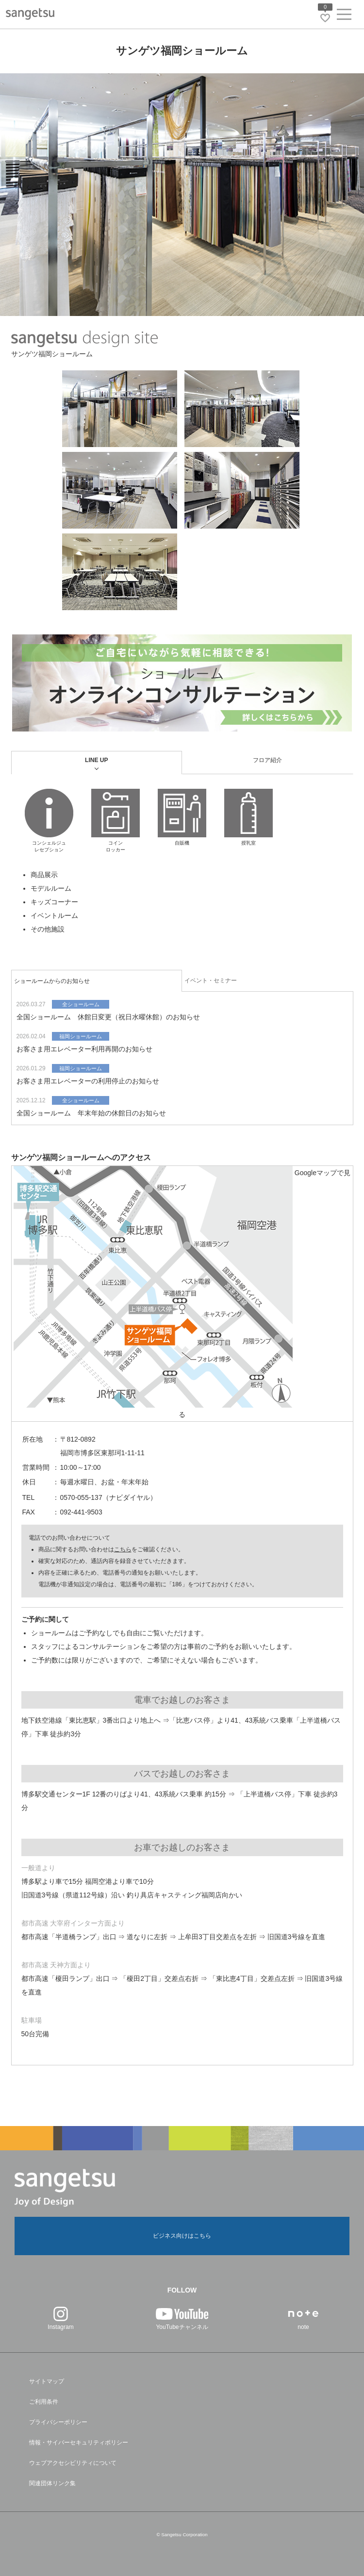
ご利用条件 (43, 2401)
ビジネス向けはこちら (182, 2235)
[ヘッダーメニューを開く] (344, 16)
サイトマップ (46, 2381)
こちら (123, 1549)
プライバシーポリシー (58, 2422)
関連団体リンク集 (52, 2483)
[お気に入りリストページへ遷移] (325, 18)
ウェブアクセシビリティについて (72, 2463)
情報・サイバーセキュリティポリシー (78, 2442)
